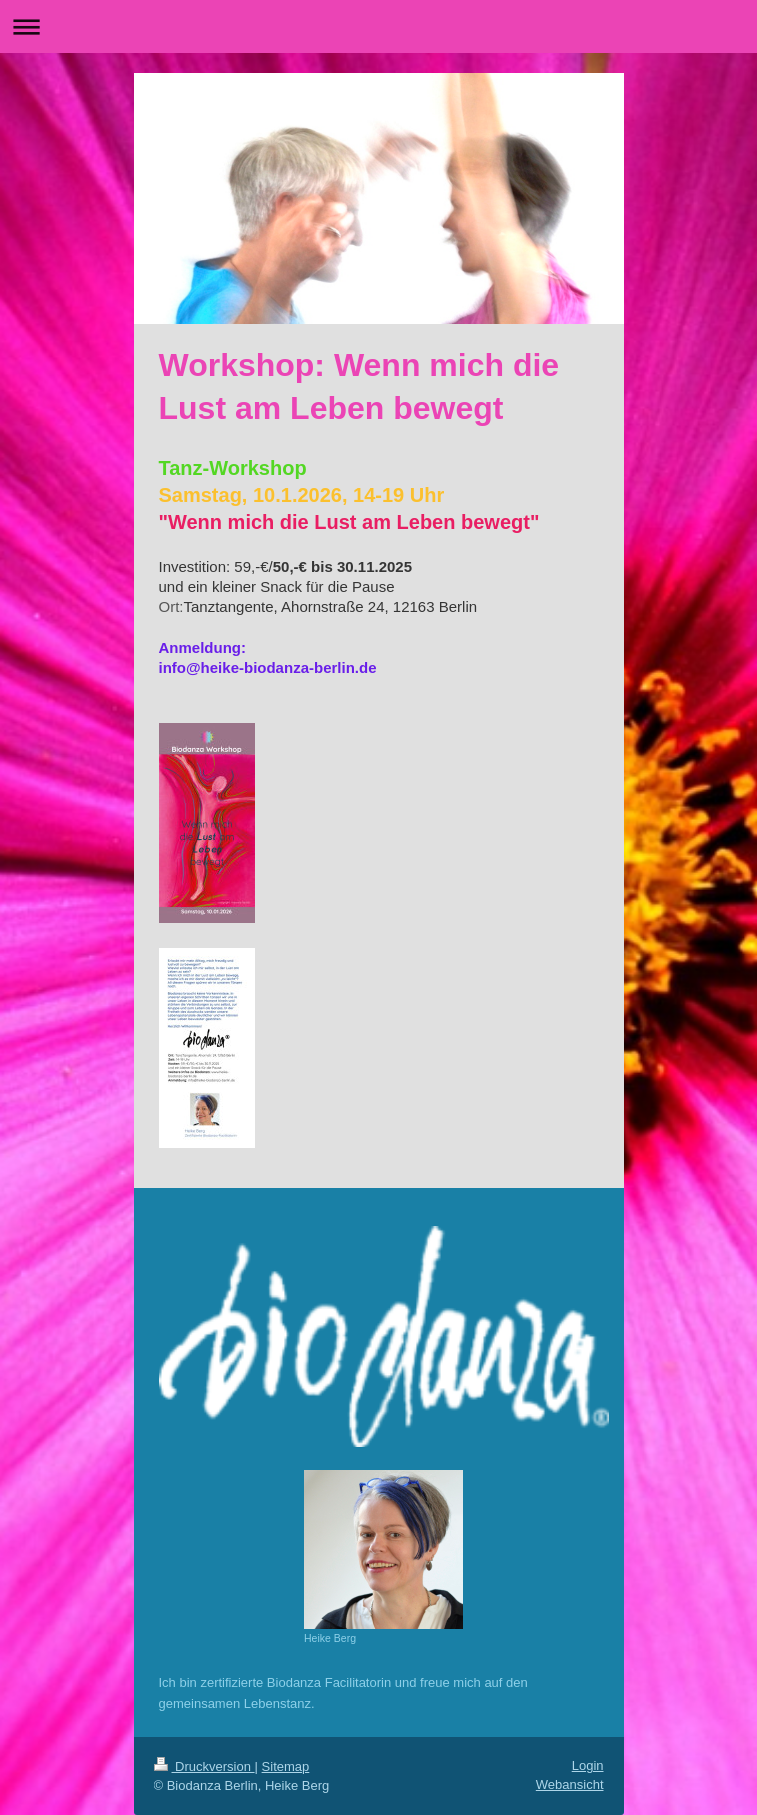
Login (588, 1765)
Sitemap (286, 1766)
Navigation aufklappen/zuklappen (378, 26)
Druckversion (204, 1766)
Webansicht (570, 1784)
